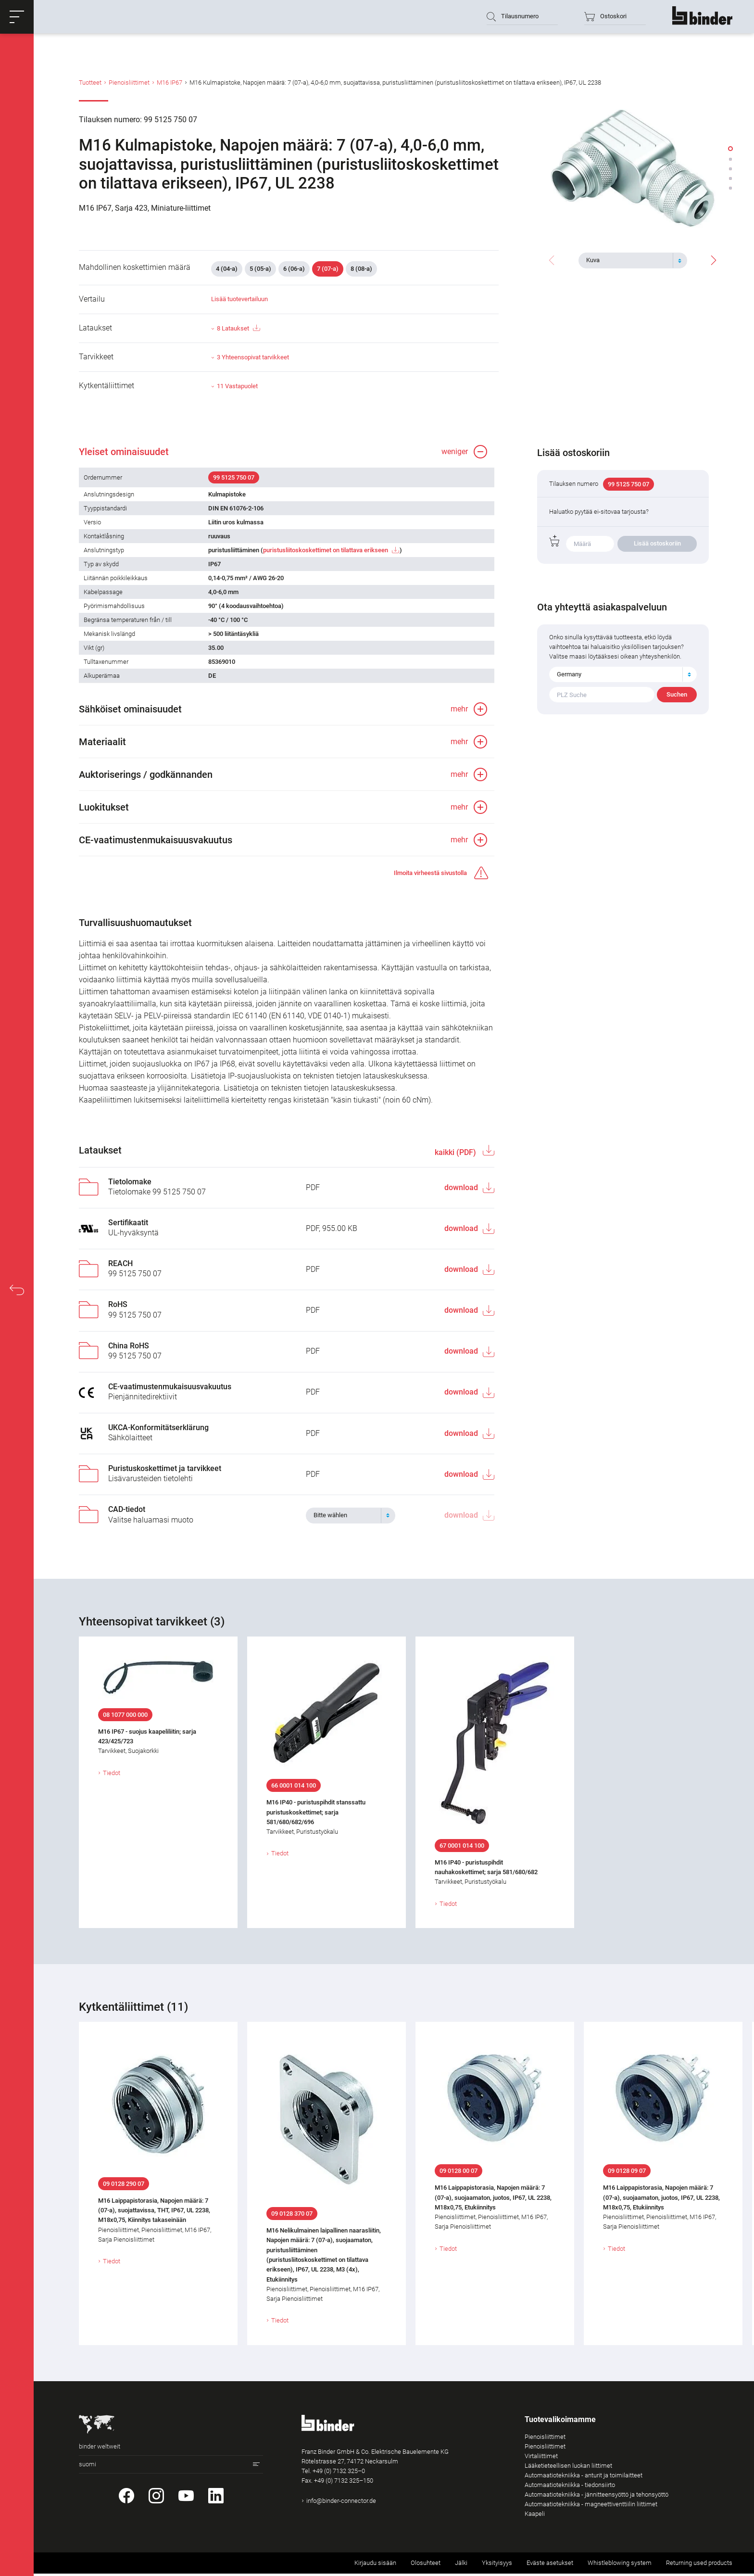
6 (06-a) (294, 269)
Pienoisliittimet (129, 83)
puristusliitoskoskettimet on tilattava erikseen (325, 551)
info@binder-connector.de (341, 2503)
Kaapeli (535, 2516)
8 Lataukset (238, 330)
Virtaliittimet (541, 2458)
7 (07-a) (328, 269)
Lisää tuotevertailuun (239, 300)
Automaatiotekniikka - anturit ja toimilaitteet (583, 2477)
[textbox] (629, 260)
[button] (17, 17)
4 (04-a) (227, 269)
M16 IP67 (169, 83)
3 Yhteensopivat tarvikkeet (253, 358)
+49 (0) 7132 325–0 (339, 2473)
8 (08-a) (361, 269)
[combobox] (632, 260)
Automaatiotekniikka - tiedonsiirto (570, 2487)
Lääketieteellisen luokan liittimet (568, 2468)
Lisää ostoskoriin (657, 545)
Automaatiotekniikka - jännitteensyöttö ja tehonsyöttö (596, 2496)
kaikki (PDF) (456, 1154)
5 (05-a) (260, 269)
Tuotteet (90, 83)
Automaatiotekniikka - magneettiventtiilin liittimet (591, 2506)
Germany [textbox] (569, 675)
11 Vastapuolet (237, 387)
